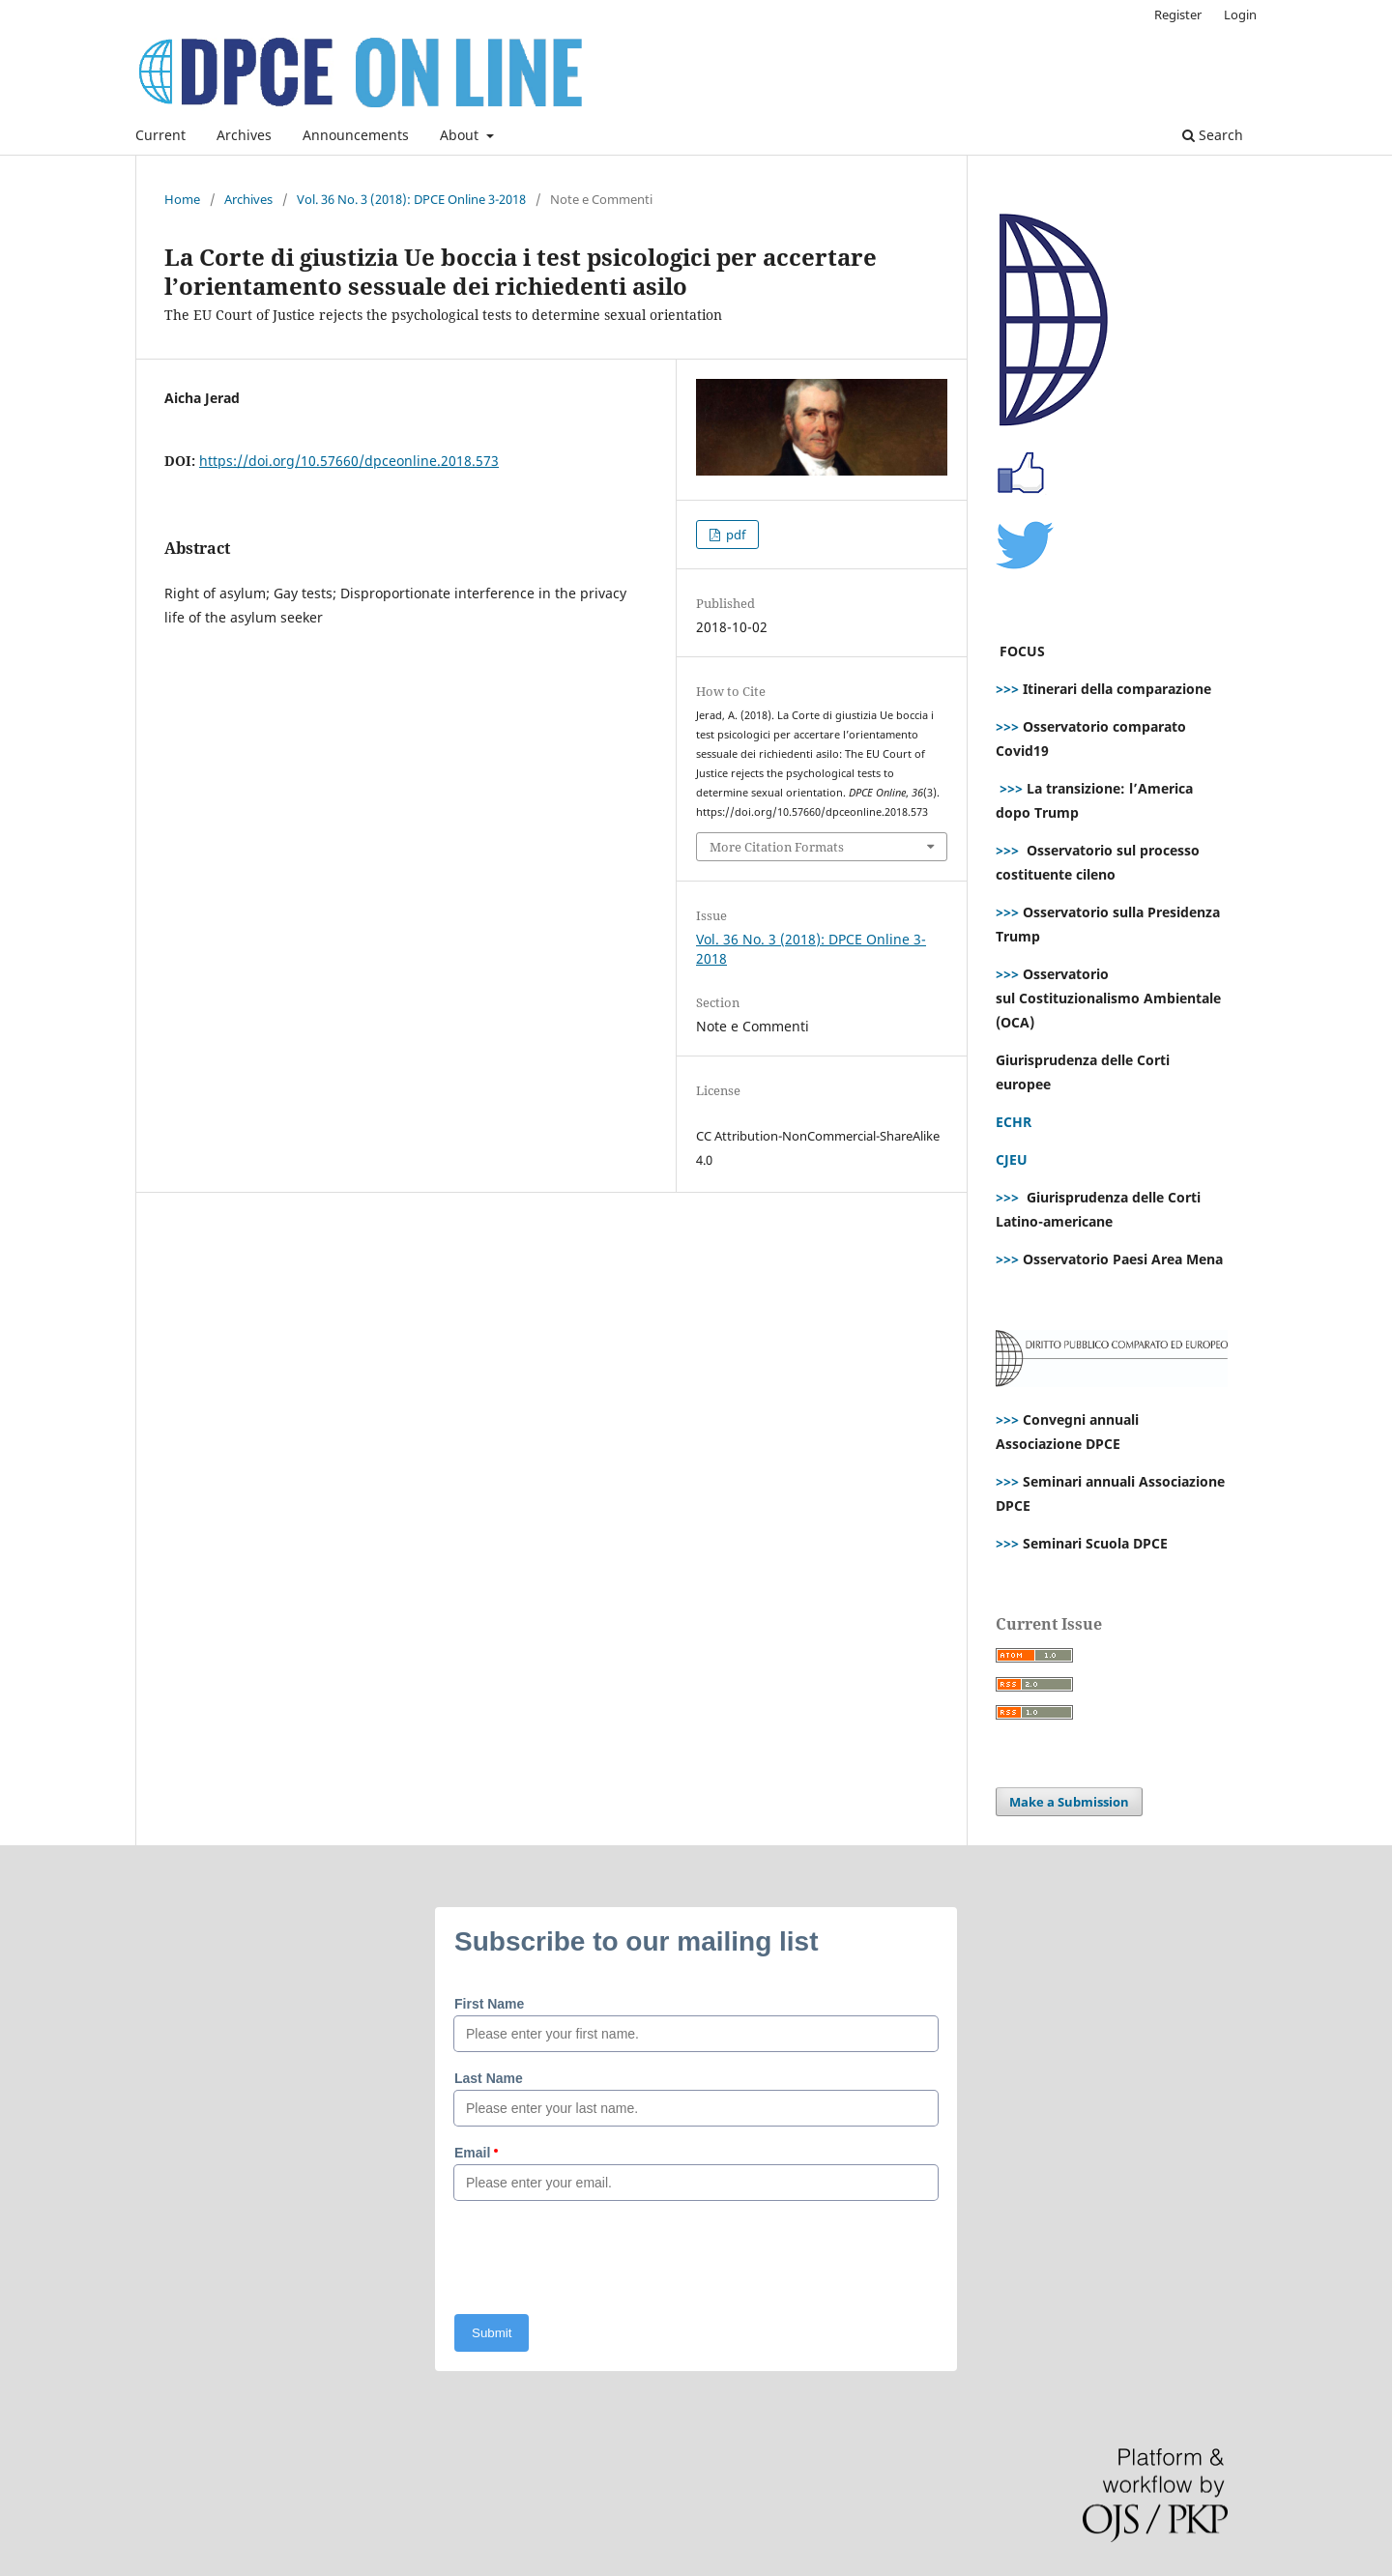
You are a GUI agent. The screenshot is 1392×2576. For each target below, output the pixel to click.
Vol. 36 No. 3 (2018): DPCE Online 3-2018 (411, 199)
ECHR (1013, 1122)
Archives (244, 135)
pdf (734, 534)
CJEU (1012, 1159)
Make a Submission (1069, 1801)
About (461, 135)
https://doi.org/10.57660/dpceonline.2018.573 (349, 460)
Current (160, 135)
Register (1178, 14)
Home (182, 199)
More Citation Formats (777, 846)
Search (1212, 135)
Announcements (356, 135)
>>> (1007, 689)
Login (1240, 14)
